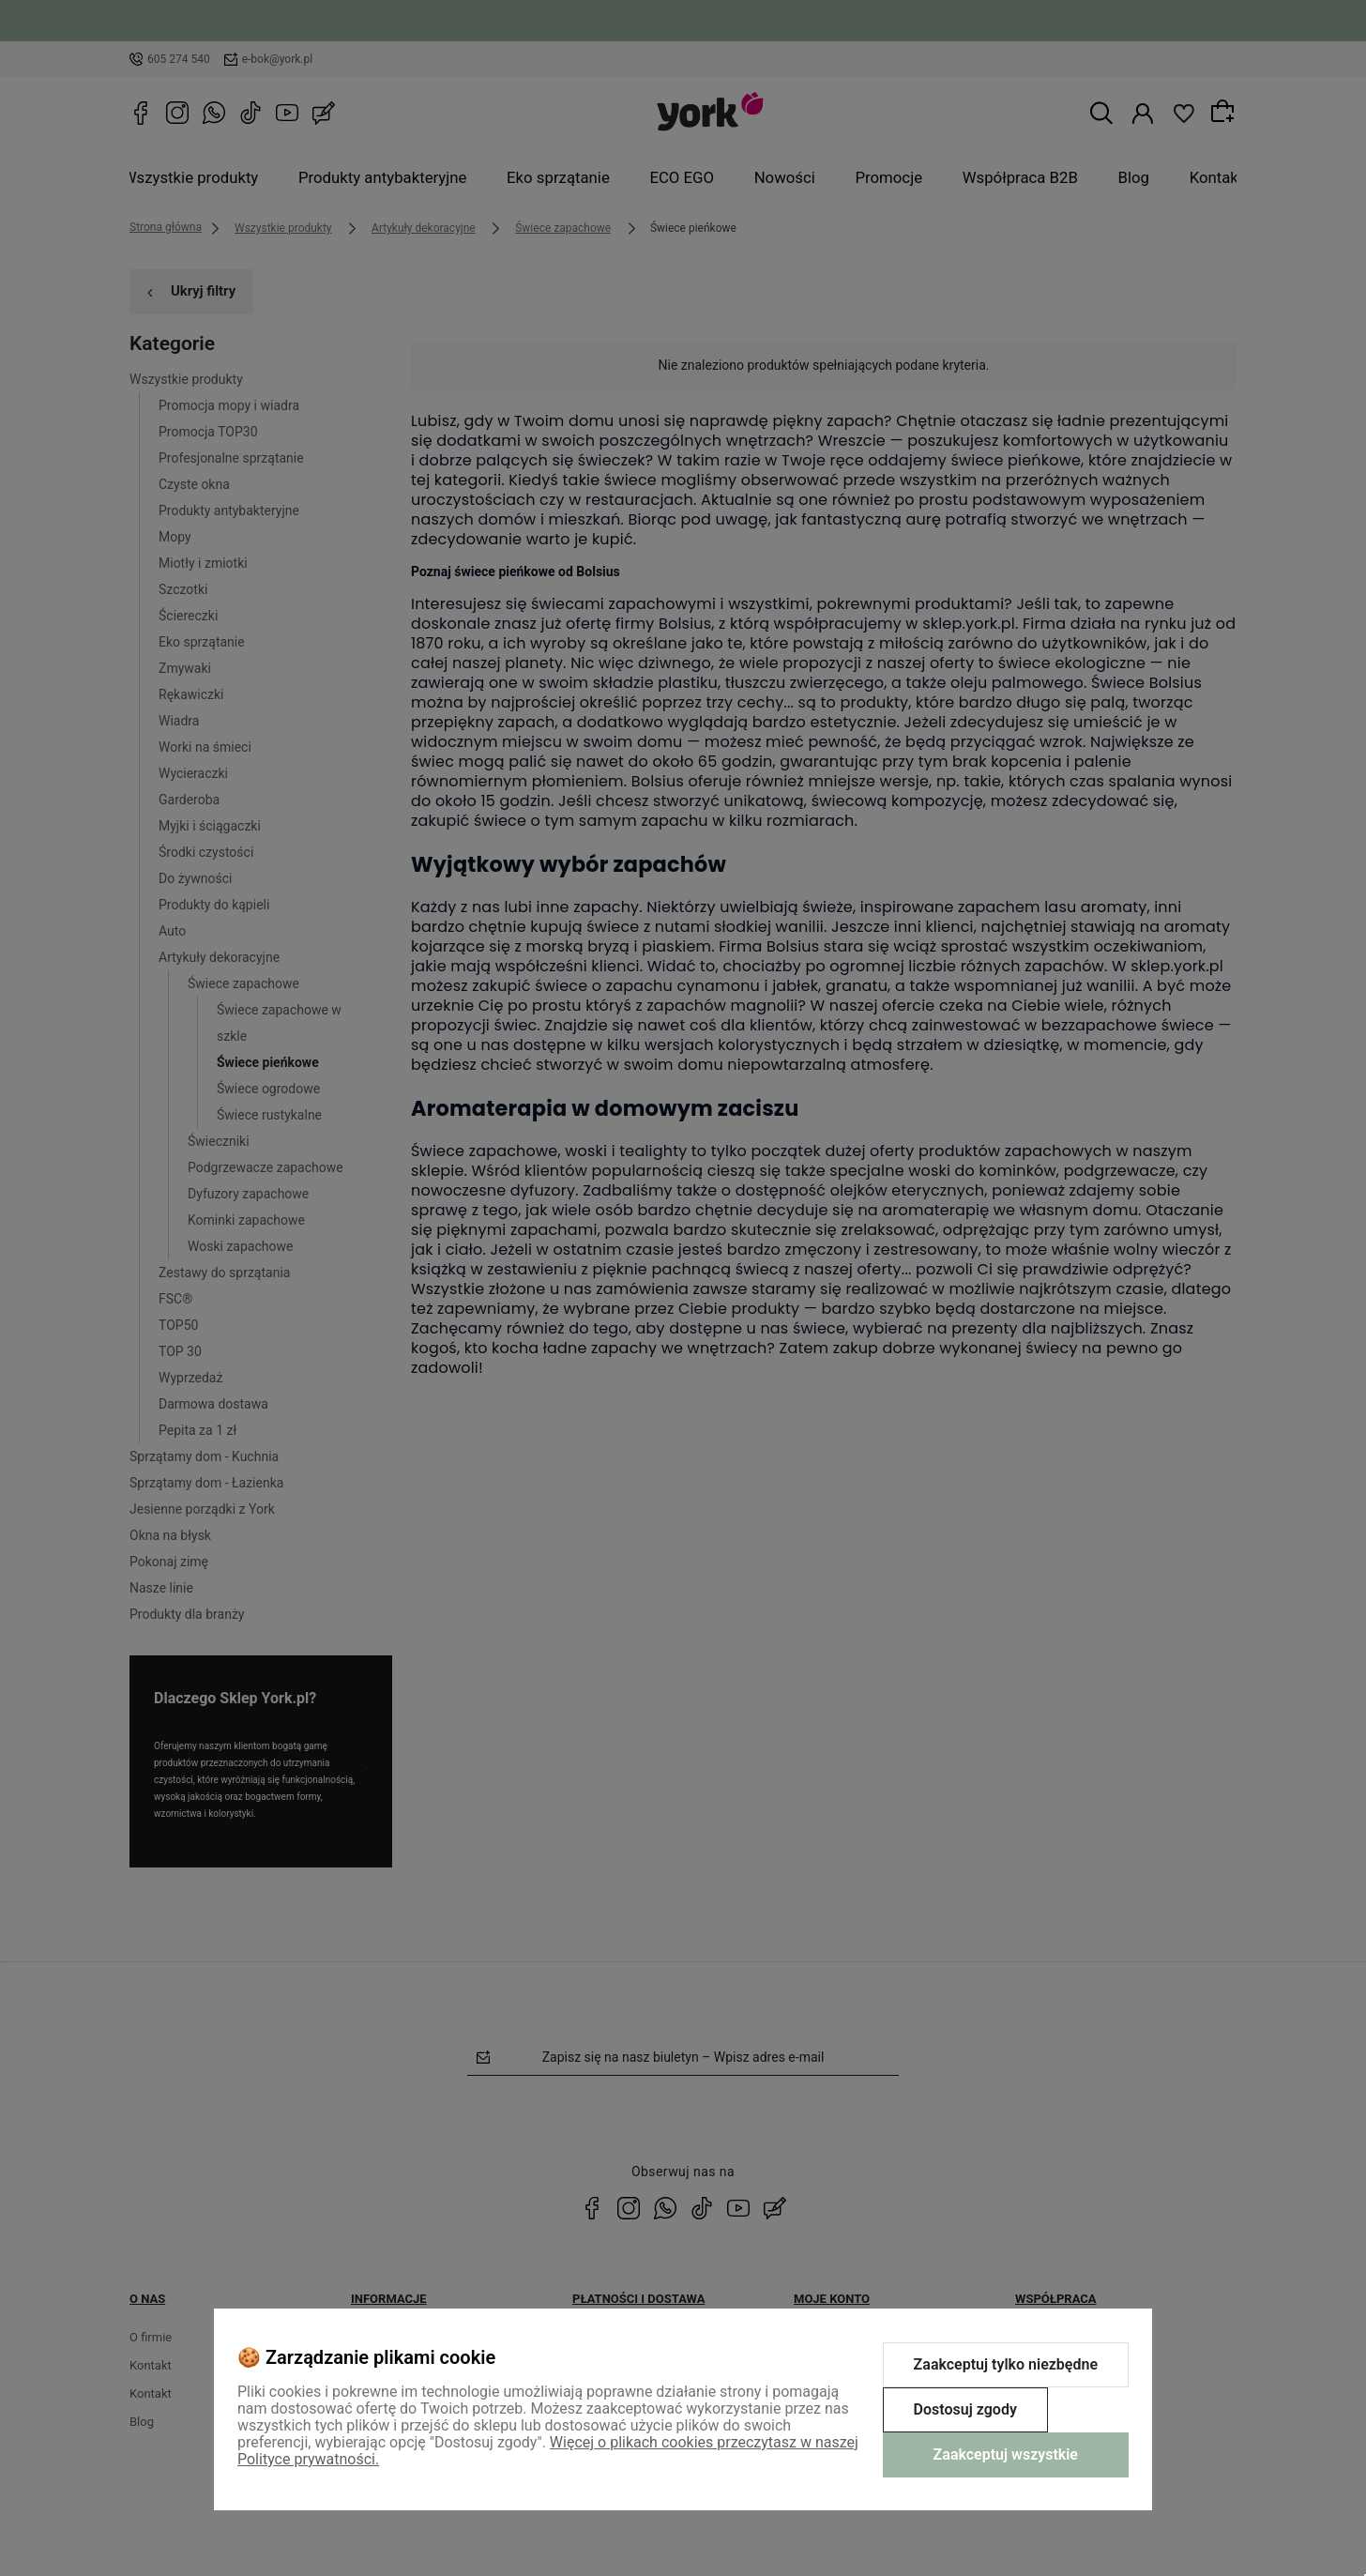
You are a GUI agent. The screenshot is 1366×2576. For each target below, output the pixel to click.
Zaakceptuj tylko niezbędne (1006, 2364)
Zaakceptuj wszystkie (1005, 2454)
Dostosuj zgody (965, 2409)
